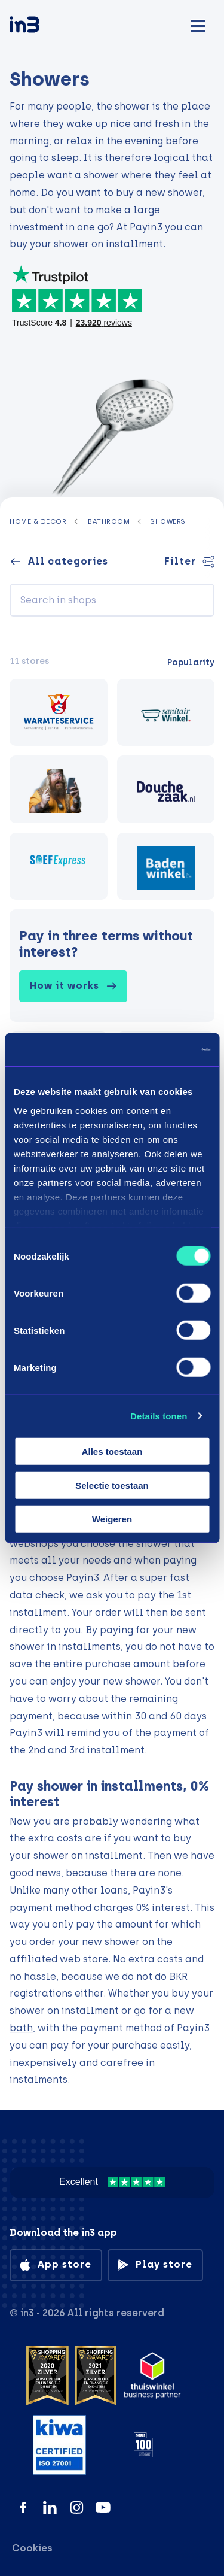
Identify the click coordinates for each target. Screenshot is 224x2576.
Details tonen (158, 1415)
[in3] (45, 26)
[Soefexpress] (59, 866)
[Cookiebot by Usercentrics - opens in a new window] (159, 1049)
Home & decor (38, 521)
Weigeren (112, 1519)
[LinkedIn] (49, 2507)
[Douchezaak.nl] (166, 789)
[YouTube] (103, 2507)
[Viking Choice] (59, 789)
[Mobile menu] (197, 24)
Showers (168, 521)
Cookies (32, 2548)
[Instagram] (76, 2507)
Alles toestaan (112, 1451)
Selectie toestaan (112, 1485)
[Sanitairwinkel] (166, 713)
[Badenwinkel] (166, 866)
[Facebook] (23, 2507)
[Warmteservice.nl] (59, 713)
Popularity (190, 662)
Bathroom (108, 521)
